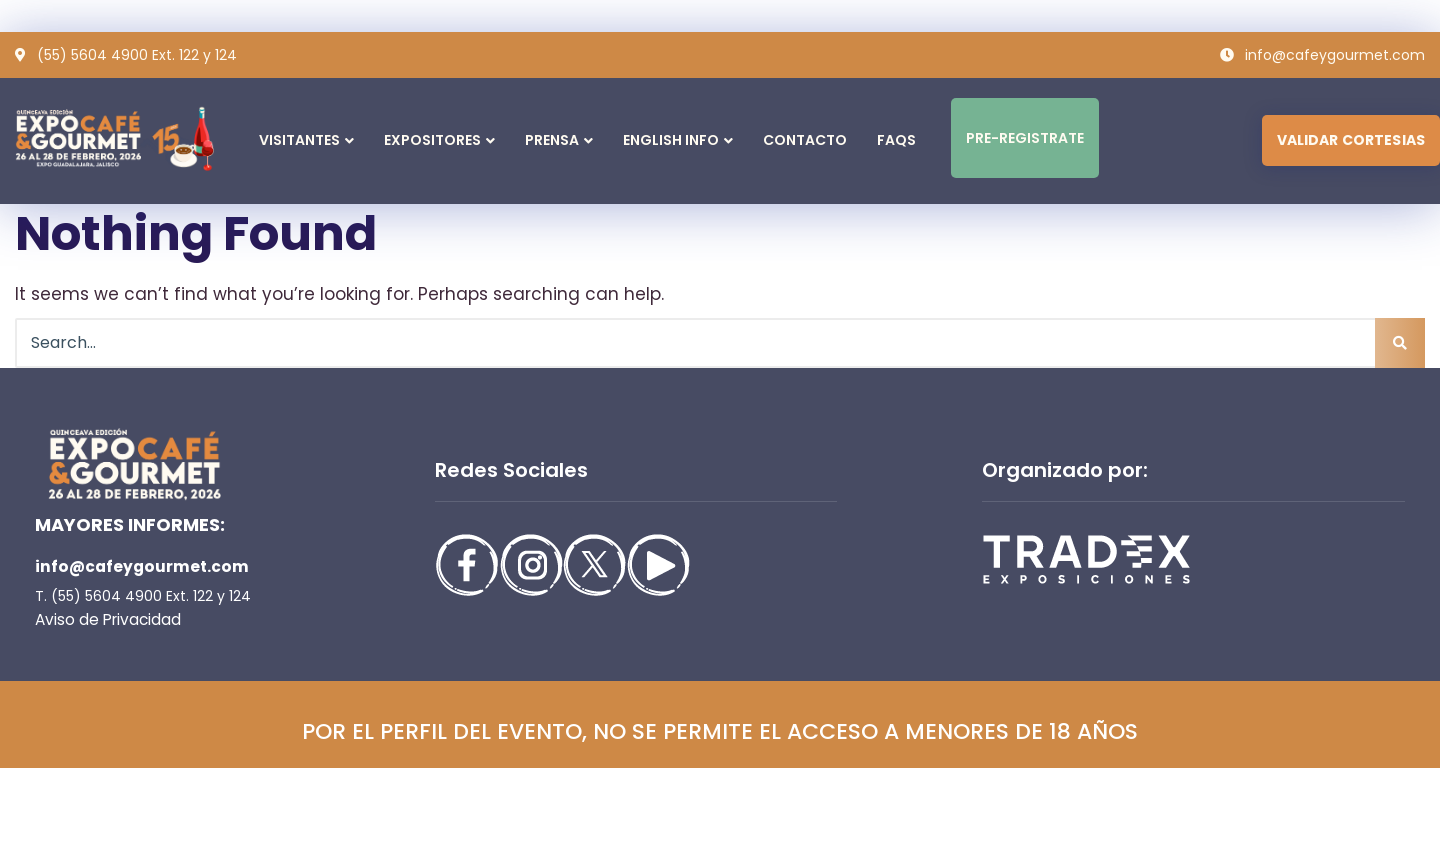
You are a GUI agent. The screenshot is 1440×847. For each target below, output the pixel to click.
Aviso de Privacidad (102, 620)
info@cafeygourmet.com (134, 567)
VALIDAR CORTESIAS (1351, 140)
